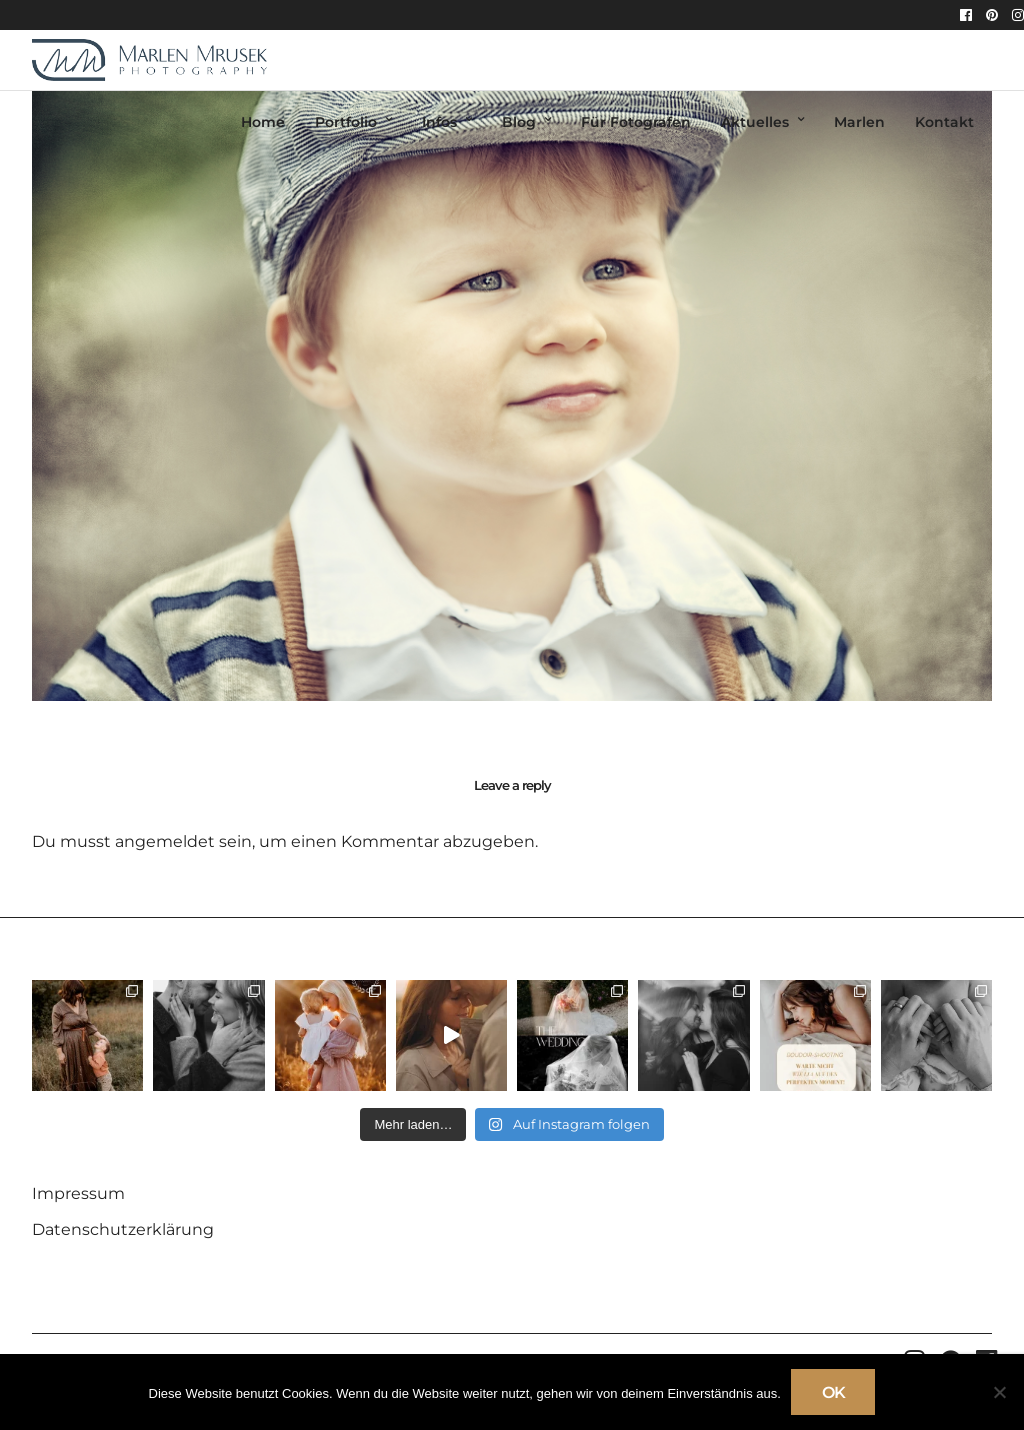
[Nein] (999, 1392)
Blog (519, 122)
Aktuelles (755, 122)
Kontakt (944, 122)
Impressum (78, 1193)
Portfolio (346, 122)
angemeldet (165, 841)
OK (833, 1392)
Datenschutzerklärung (123, 1229)
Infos (439, 122)
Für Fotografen (636, 122)
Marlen (859, 122)
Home (263, 122)
